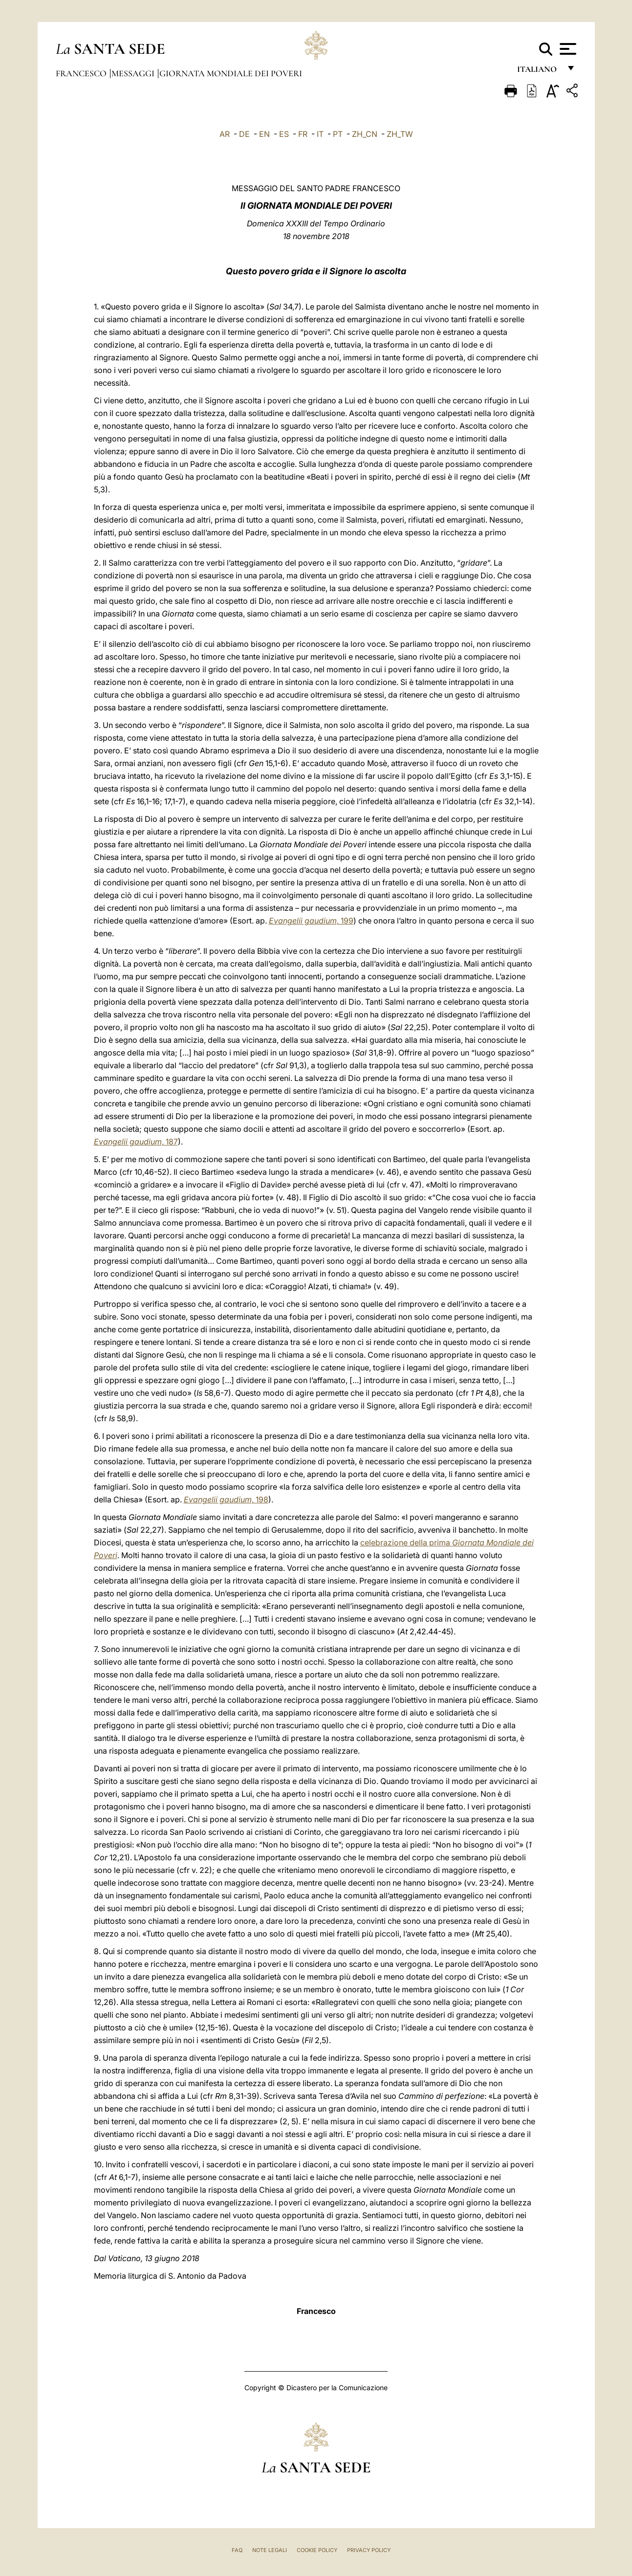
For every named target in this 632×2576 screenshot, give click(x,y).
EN (264, 134)
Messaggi (133, 73)
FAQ (237, 2550)
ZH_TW (400, 134)
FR (302, 134)
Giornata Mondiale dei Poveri (230, 73)
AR (224, 134)
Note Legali (269, 2550)
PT (338, 134)
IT (320, 134)
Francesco (82, 73)
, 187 (136, 1141)
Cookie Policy (317, 2550)
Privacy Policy (369, 2550)
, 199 (311, 920)
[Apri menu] (566, 49)
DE (244, 134)
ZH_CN (364, 134)
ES (284, 134)
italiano (539, 72)
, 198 (226, 1499)
